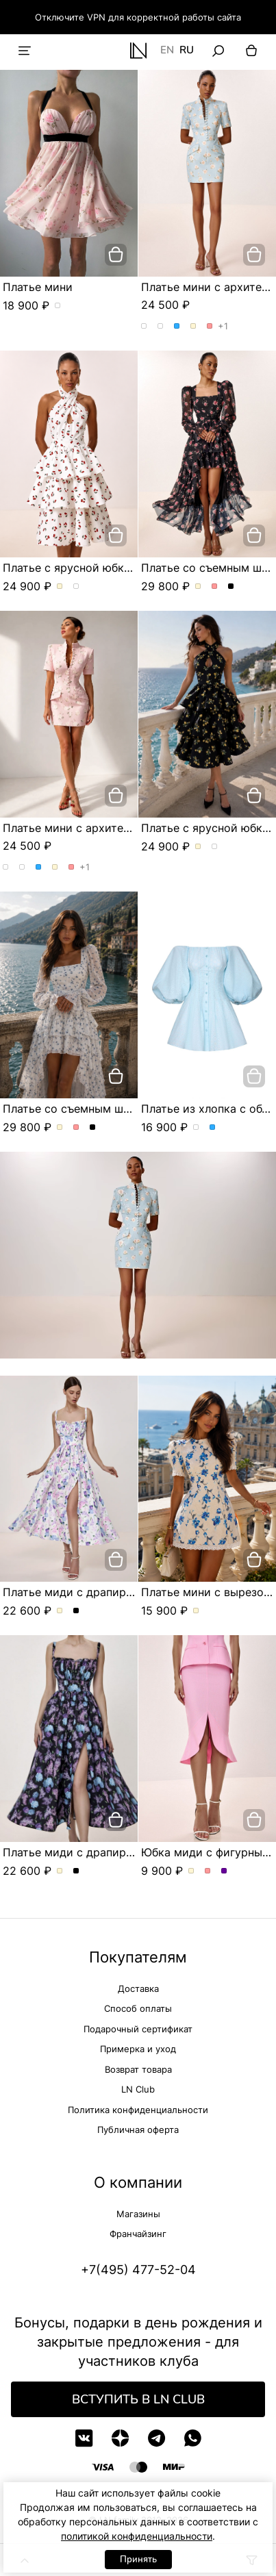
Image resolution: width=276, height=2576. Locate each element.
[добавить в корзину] (116, 255)
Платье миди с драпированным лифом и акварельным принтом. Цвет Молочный (60, 1611)
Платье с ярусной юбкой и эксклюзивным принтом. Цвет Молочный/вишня (60, 587)
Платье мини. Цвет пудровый (57, 306)
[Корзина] (251, 50)
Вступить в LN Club (138, 2399)
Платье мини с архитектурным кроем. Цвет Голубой (177, 327)
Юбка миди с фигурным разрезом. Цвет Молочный (191, 1871)
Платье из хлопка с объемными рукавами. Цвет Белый (196, 1128)
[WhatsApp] (193, 2438)
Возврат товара (138, 2069)
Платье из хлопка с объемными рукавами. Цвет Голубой (212, 1128)
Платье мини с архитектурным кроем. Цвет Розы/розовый (160, 327)
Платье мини (38, 287)
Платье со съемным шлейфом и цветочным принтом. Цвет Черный (231, 587)
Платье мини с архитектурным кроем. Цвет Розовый (210, 327)
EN (167, 50)
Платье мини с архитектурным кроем (106, 828)
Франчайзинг (138, 2233)
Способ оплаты (138, 2008)
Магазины (138, 2213)
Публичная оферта (138, 2129)
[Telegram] (156, 2438)
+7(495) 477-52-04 (138, 2269)
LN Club (138, 2089)
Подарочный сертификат (138, 2028)
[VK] (84, 2438)
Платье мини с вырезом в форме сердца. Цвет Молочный (196, 1611)
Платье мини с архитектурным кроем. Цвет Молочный (193, 327)
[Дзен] (120, 2438)
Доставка (138, 1988)
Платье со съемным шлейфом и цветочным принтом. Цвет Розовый (214, 587)
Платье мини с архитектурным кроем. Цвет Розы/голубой (144, 327)
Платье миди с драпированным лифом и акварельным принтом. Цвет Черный (76, 1611)
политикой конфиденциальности (136, 2536)
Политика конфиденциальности (138, 2109)
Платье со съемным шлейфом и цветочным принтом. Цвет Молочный (198, 587)
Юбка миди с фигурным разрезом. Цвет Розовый (207, 1871)
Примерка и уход (138, 2048)
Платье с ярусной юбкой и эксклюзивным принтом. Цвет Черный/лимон (76, 587)
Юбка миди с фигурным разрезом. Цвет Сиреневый (224, 1871)
